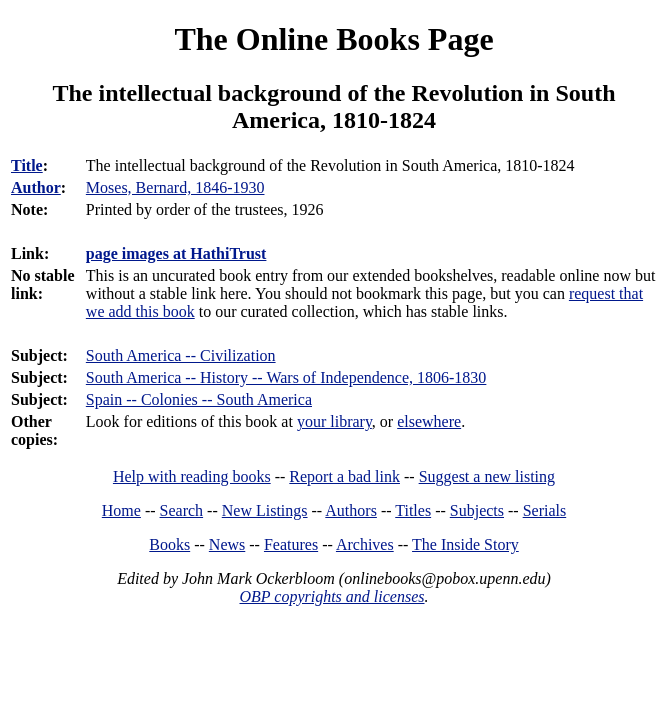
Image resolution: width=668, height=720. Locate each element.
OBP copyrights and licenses (331, 596)
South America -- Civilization (181, 355)
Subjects (477, 510)
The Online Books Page (333, 39)
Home (121, 510)
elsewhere (429, 421)
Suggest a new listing (487, 476)
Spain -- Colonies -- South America (199, 399)
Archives (365, 544)
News (227, 544)
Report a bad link (344, 476)
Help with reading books (192, 476)
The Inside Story (465, 544)
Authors (351, 510)
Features (291, 544)
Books (169, 544)
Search (182, 510)
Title (27, 165)
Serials (545, 510)
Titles (413, 510)
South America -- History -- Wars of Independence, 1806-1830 (286, 377)
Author (36, 187)
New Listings (265, 510)
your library (334, 421)
